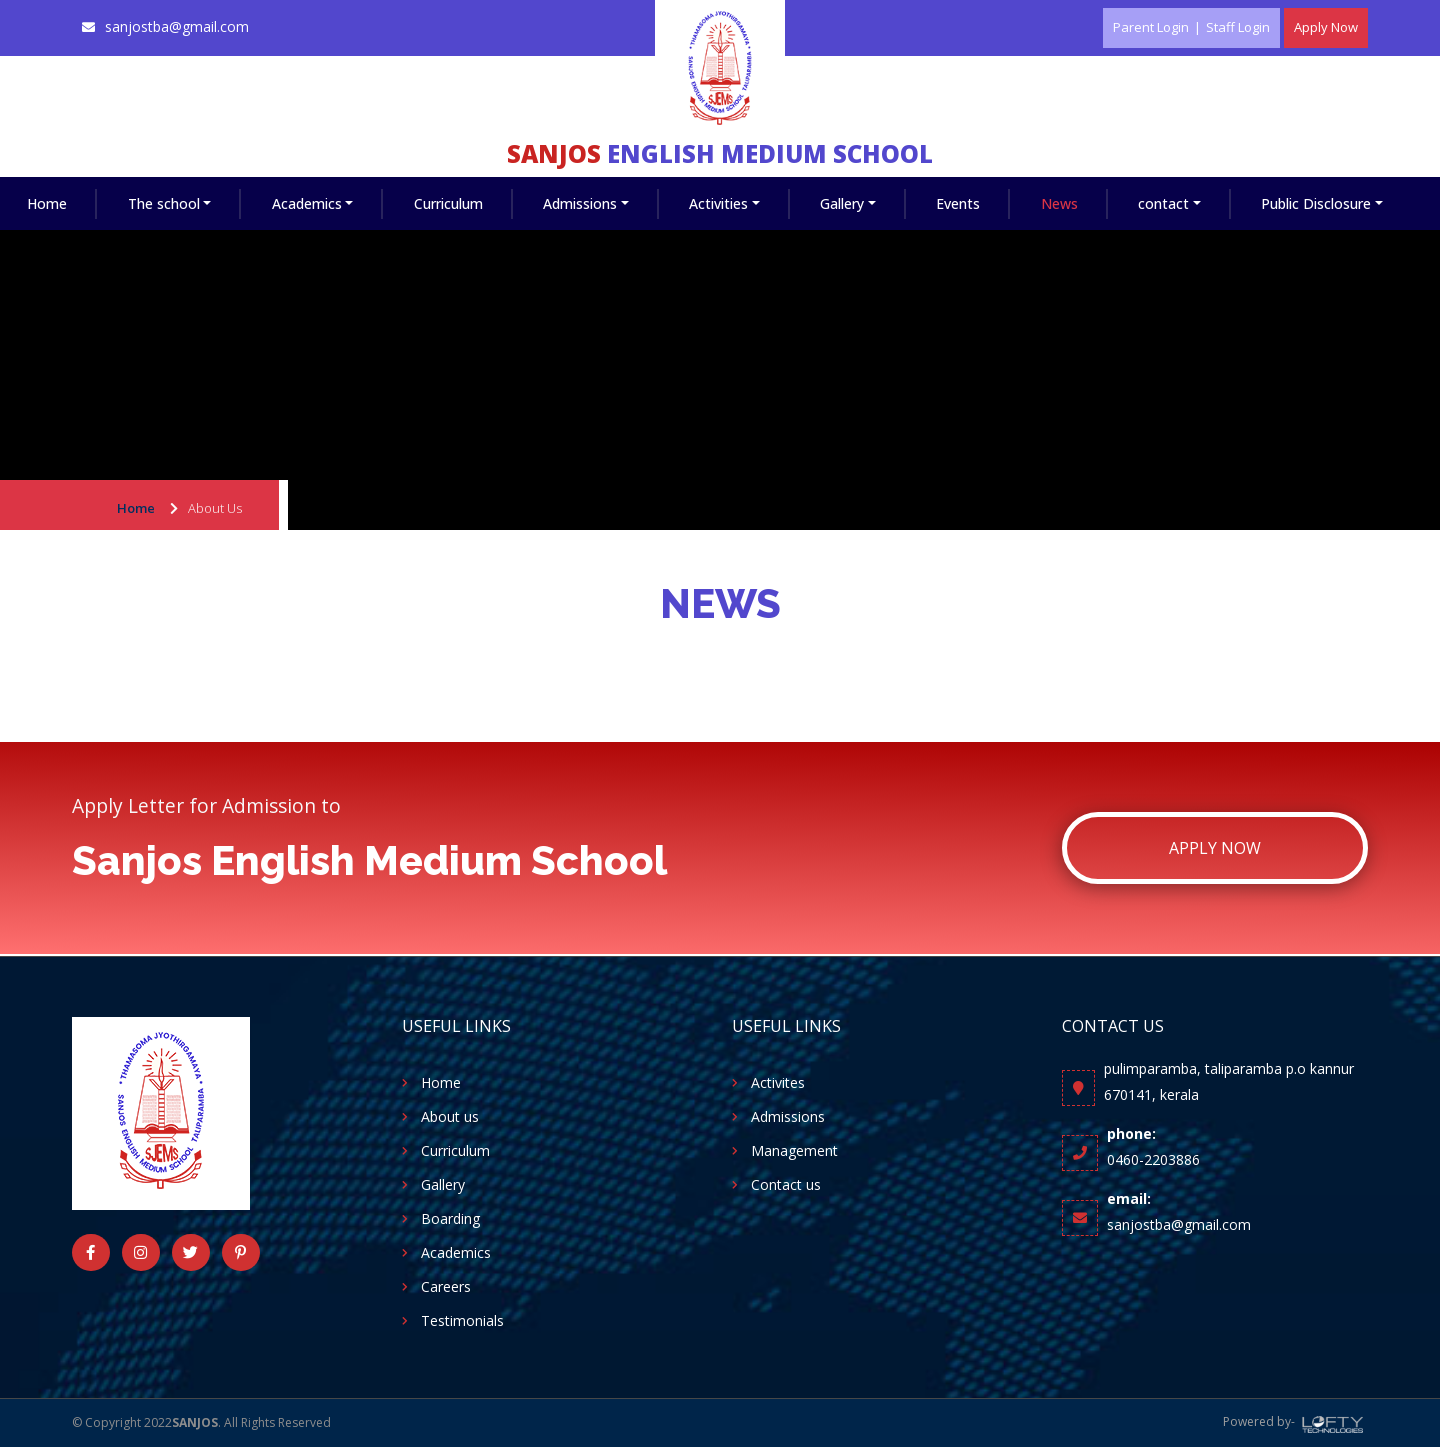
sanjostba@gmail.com (177, 26)
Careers (446, 1287)
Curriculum (448, 203)
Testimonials (462, 1321)
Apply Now (1215, 848)
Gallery (842, 203)
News (1059, 203)
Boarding (450, 1219)
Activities (718, 203)
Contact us (786, 1185)
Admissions (580, 203)
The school (164, 203)
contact (1163, 203)
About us (450, 1117)
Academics (307, 203)
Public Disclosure (1316, 203)
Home (47, 203)
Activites (778, 1083)
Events (958, 203)
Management (794, 1151)
